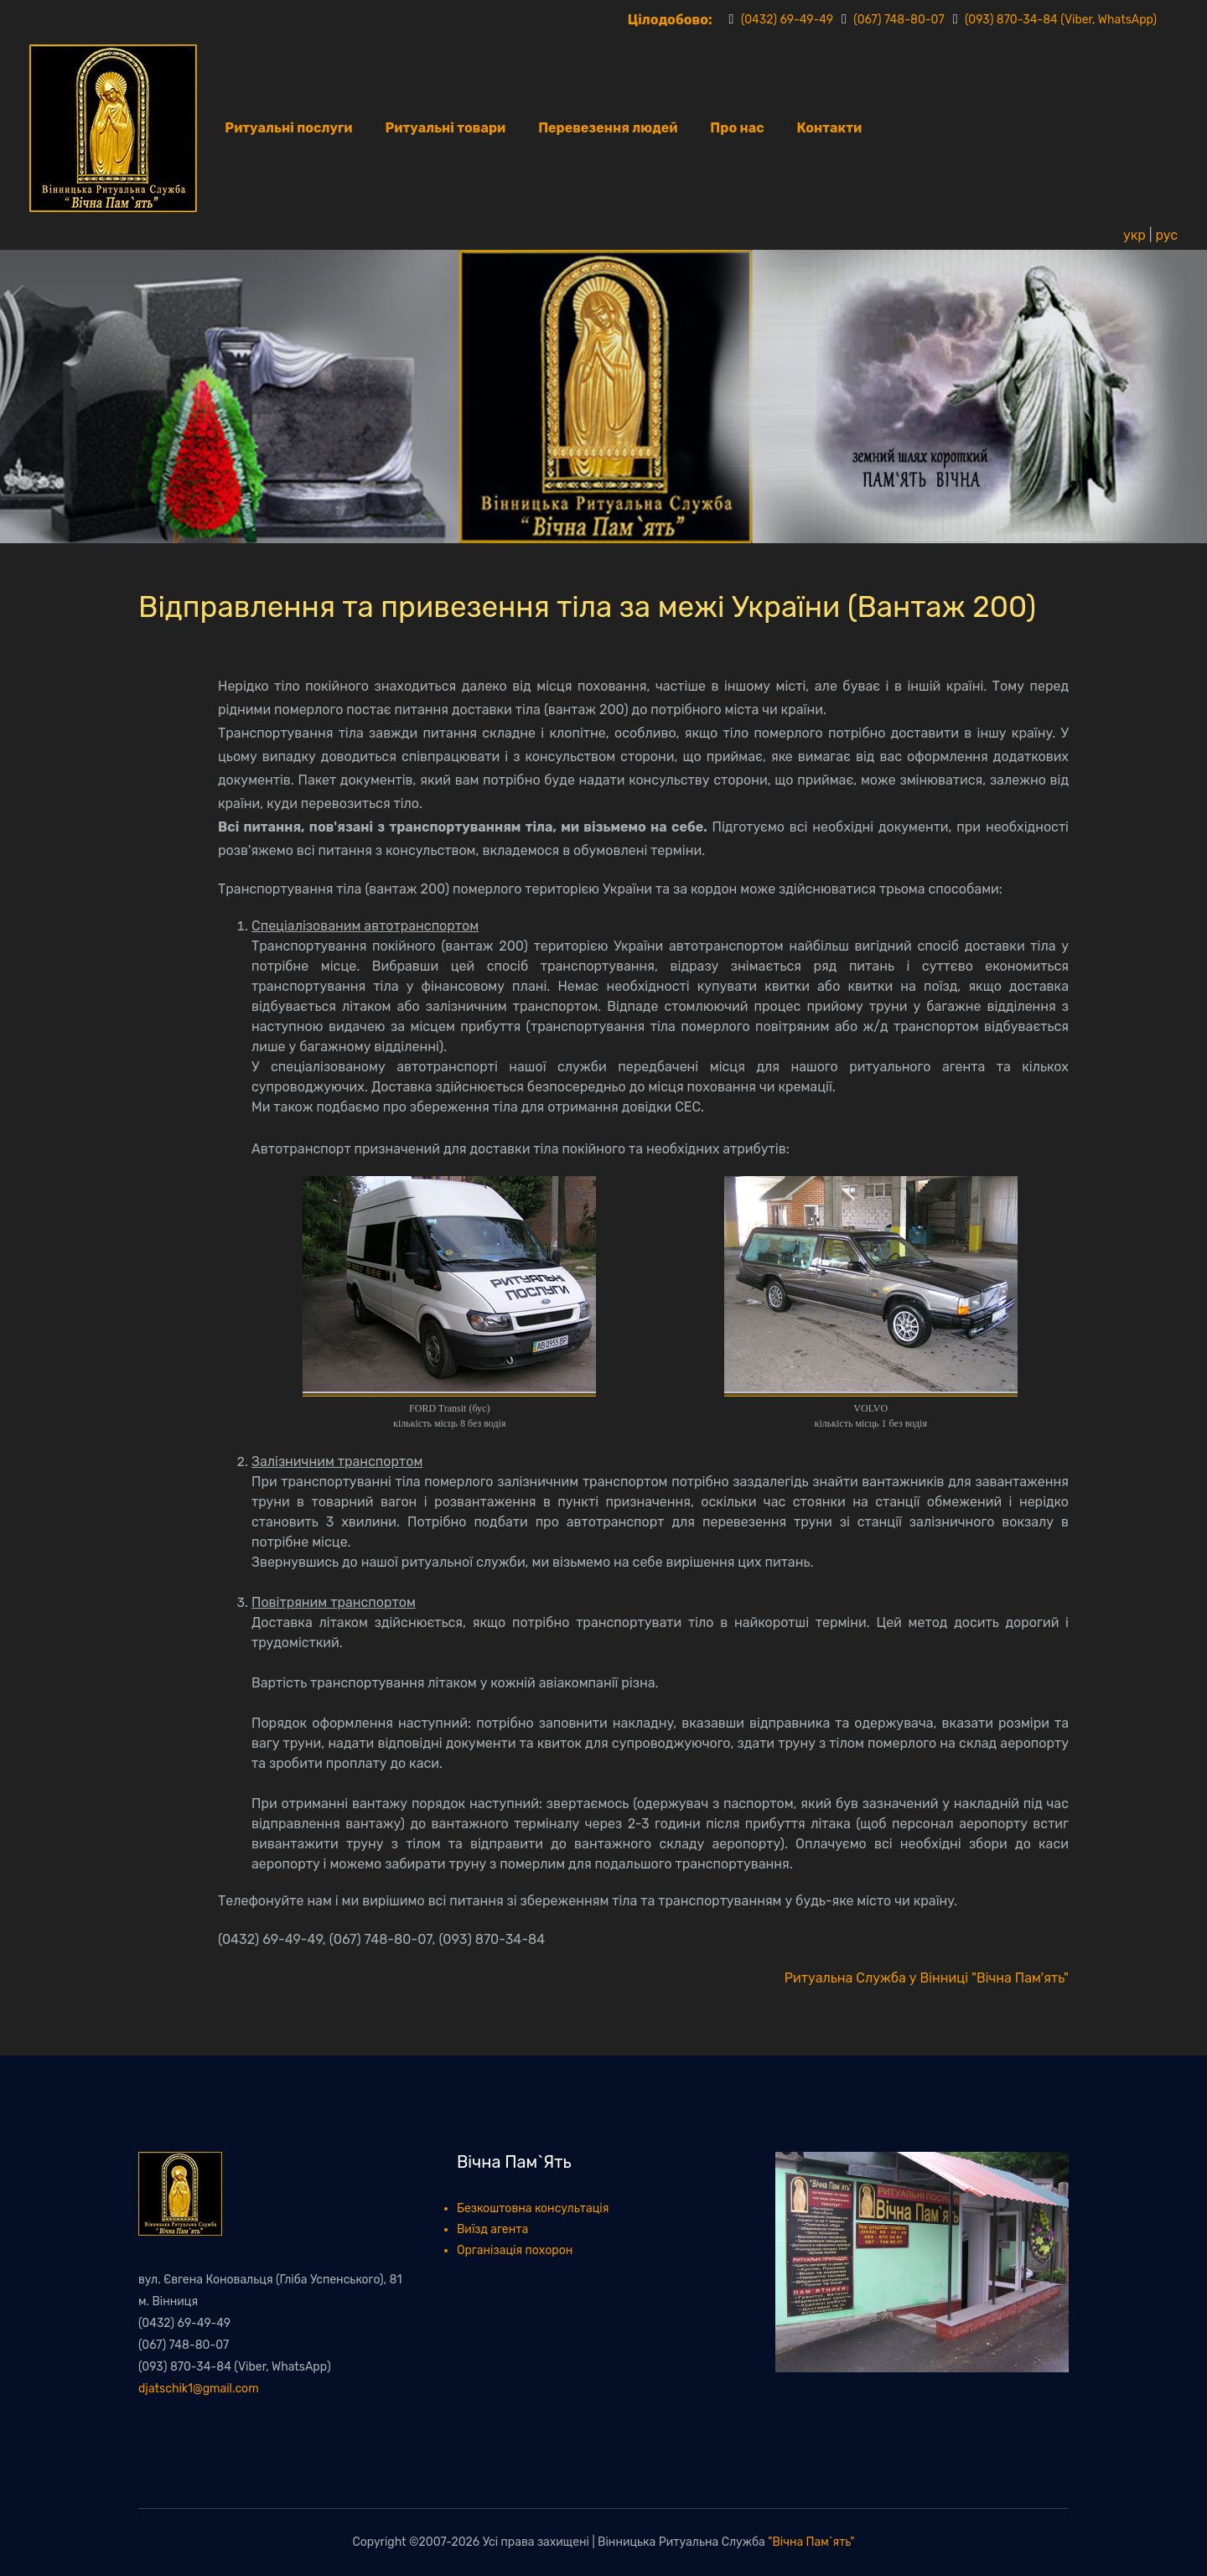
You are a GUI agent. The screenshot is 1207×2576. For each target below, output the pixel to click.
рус (1166, 235)
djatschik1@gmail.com (198, 2389)
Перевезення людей (607, 128)
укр (1134, 235)
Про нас (737, 128)
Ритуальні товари (445, 128)
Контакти (830, 128)
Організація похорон (514, 2250)
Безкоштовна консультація (533, 2208)
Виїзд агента (492, 2229)
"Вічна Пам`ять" (811, 2542)
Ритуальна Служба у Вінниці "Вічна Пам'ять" (927, 1978)
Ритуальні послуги (288, 128)
